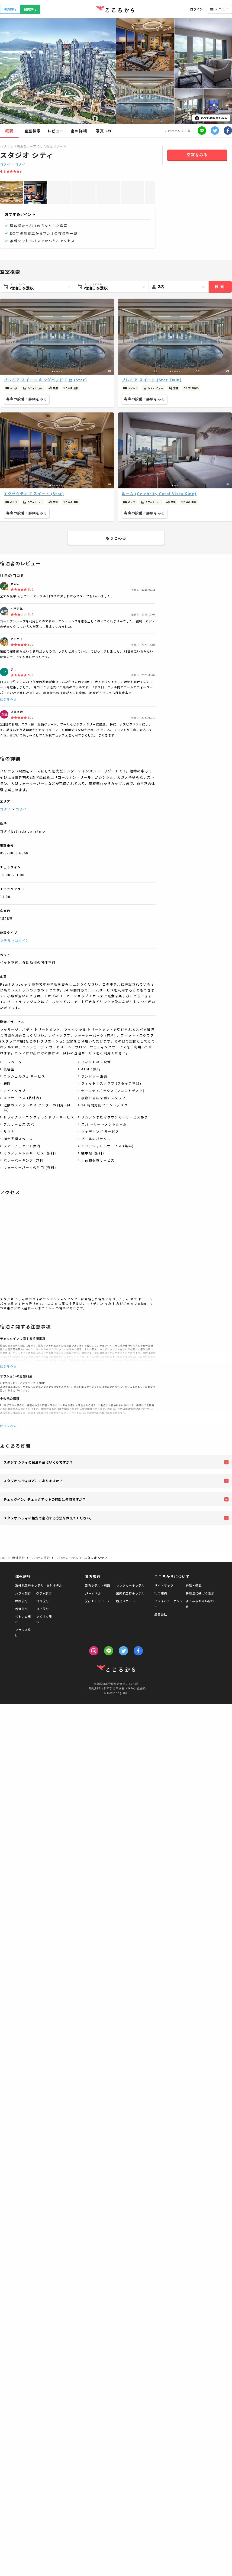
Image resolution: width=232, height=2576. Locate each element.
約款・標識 (194, 1585)
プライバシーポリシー (168, 1603)
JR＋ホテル (93, 1593)
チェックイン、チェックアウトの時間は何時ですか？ (44, 1499)
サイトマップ (164, 1585)
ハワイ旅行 (23, 1593)
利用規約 (160, 1593)
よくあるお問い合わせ (200, 1603)
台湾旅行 (42, 1601)
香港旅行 (21, 1609)
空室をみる (197, 155)
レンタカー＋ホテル (130, 1585)
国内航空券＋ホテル (130, 1593)
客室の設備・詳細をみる (26, 399)
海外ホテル (54, 1585)
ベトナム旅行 (23, 1619)
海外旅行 (10, 9)
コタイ (5, 164)
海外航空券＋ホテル (29, 1585)
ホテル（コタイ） (15, 940)
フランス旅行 (23, 1632)
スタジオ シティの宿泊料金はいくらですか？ (38, 1462)
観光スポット (125, 1601)
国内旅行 (30, 9)
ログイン (196, 9)
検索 (220, 287)
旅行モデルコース (97, 1601)
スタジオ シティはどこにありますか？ (33, 1480)
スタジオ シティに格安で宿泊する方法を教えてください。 (48, 1518)
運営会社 (160, 1614)
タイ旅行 (42, 1609)
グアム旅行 (44, 1593)
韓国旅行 (21, 1601)
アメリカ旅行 (44, 1619)
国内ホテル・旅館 (97, 1585)
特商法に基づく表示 (200, 1593)
